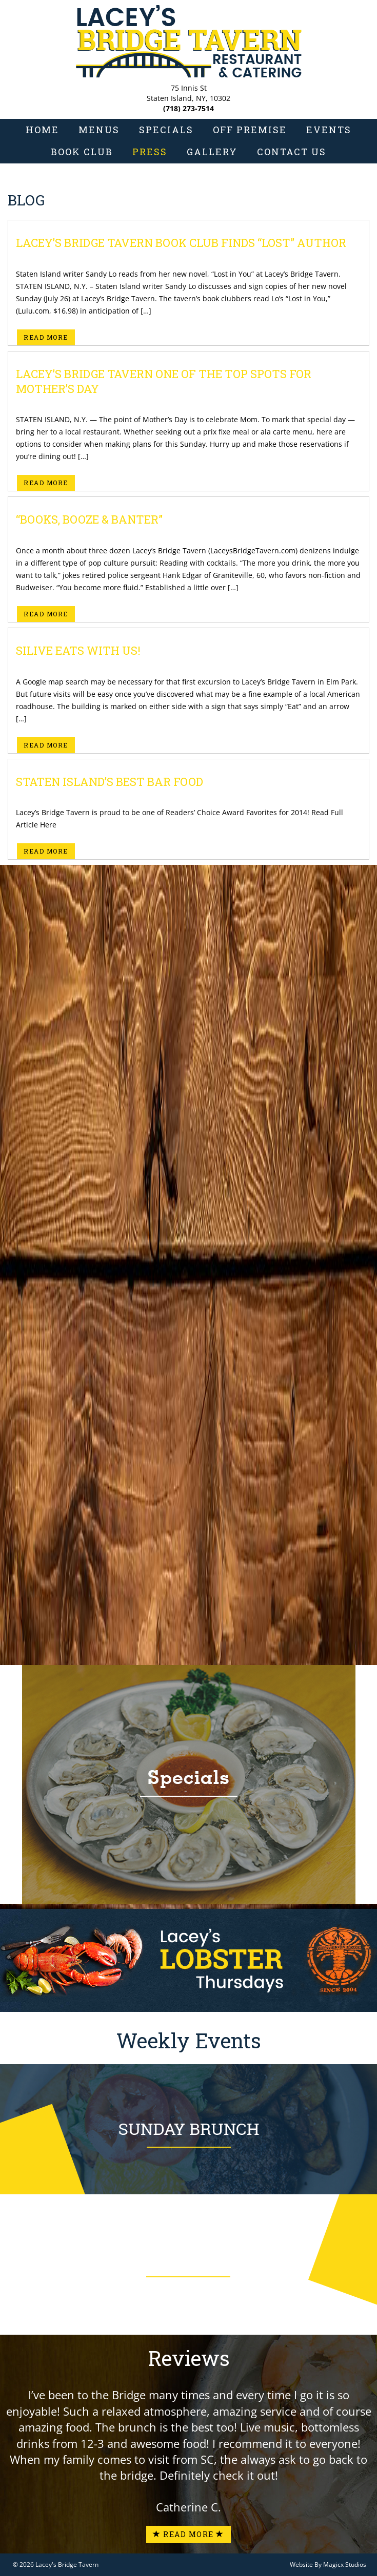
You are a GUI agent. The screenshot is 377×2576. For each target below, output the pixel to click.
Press (149, 152)
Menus (99, 129)
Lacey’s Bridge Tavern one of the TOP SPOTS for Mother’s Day (163, 381)
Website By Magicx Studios (328, 2564)
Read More (46, 337)
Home (42, 129)
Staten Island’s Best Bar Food (109, 781)
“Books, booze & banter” (89, 519)
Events (328, 129)
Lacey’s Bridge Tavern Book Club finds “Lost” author (181, 242)
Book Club (82, 152)
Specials (166, 129)
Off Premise (250, 129)
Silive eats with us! (78, 650)
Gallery (212, 152)
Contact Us (291, 152)
